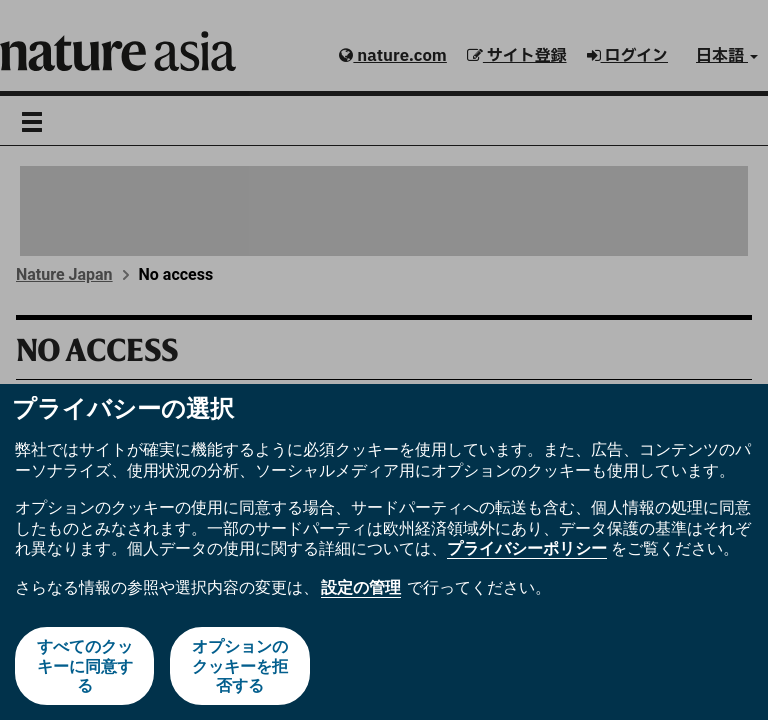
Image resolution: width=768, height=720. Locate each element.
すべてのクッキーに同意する (85, 665)
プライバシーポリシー (527, 548)
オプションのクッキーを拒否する (240, 665)
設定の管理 (361, 587)
